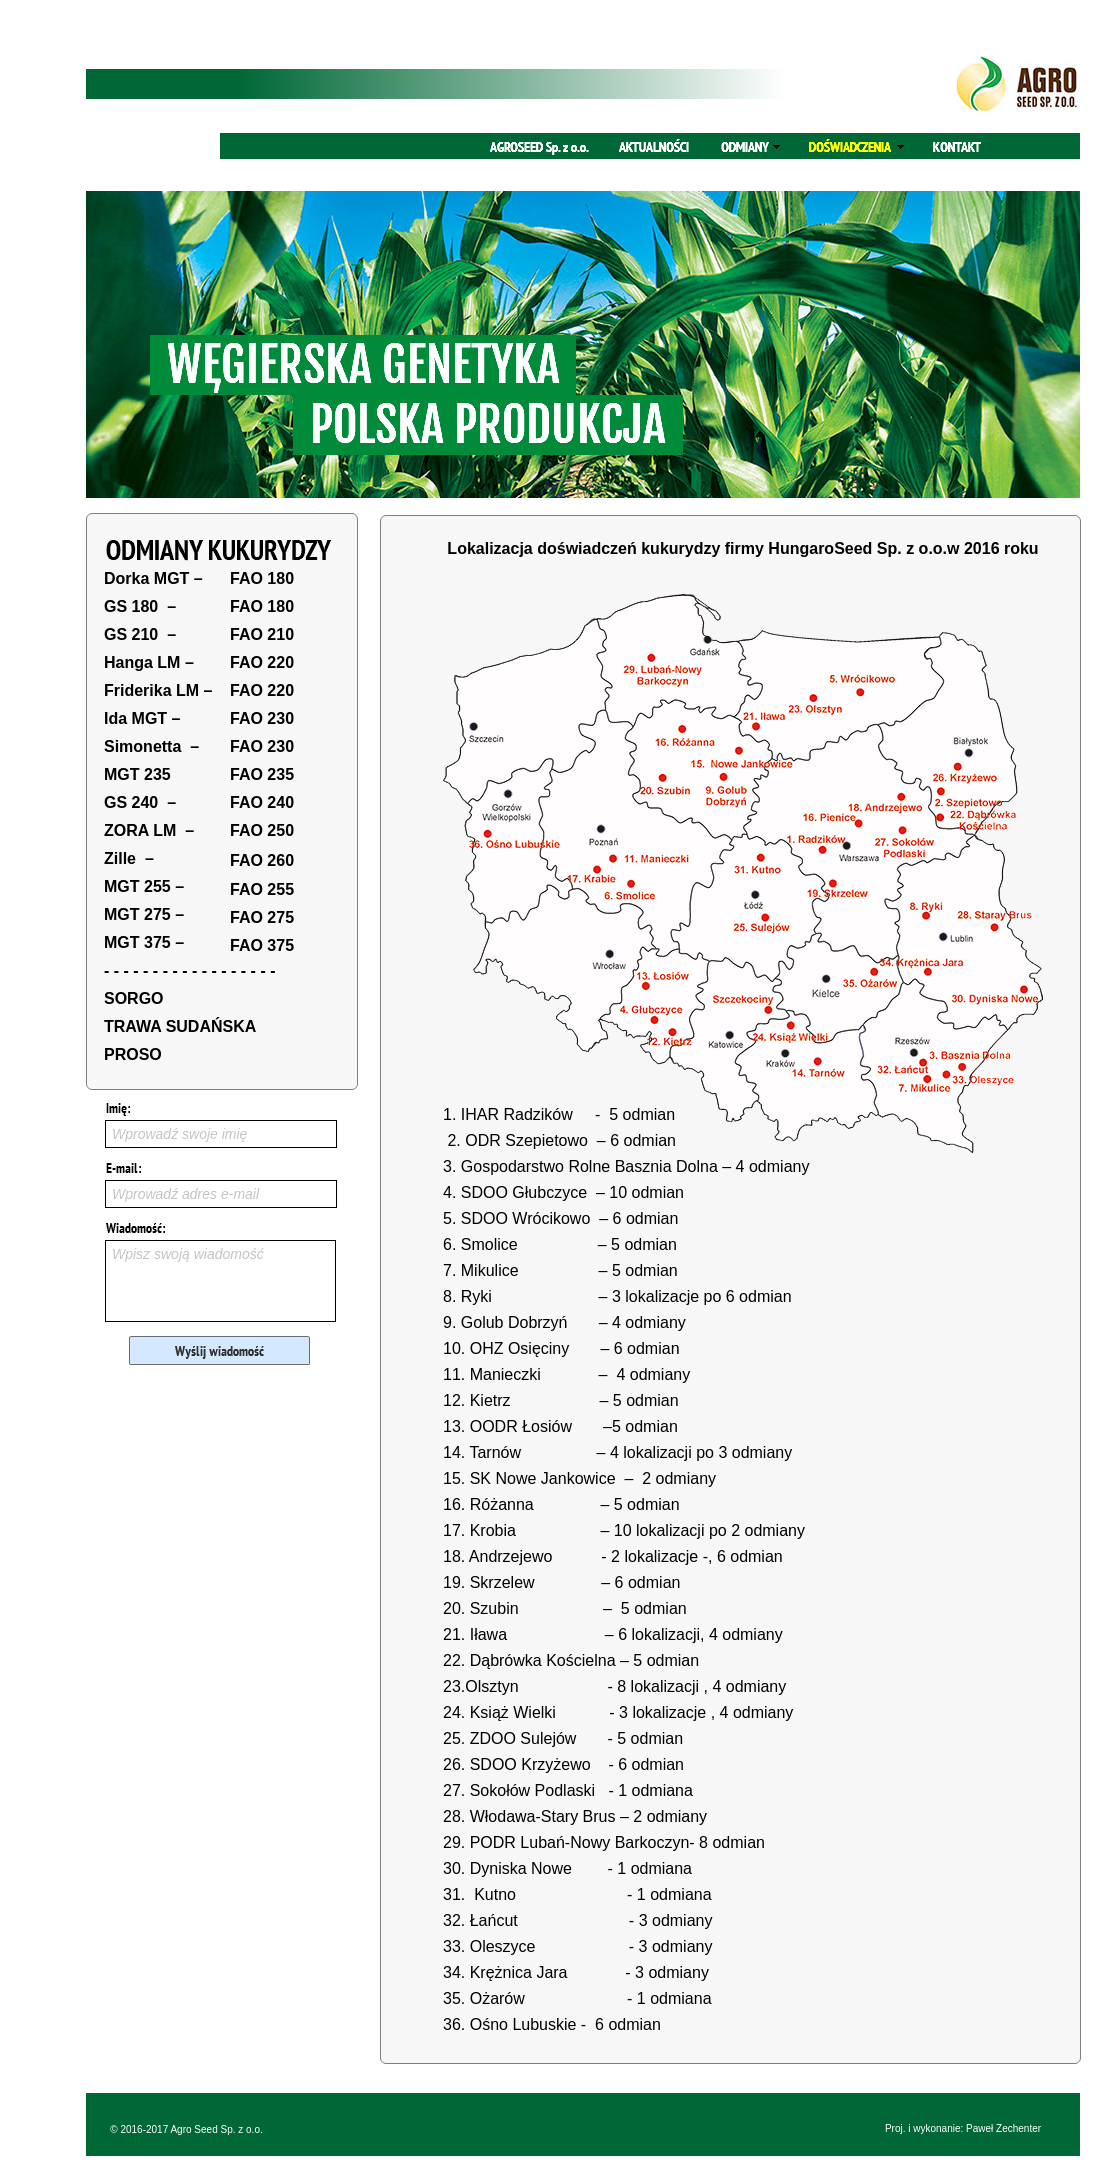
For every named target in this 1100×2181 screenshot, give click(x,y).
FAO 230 (262, 718)
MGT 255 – (144, 886)
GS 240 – (140, 802)
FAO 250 (262, 830)
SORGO (134, 998)
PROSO (133, 1054)
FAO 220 (262, 662)
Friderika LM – (158, 690)
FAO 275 (262, 917)
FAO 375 (262, 945)
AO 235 (266, 774)
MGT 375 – (144, 942)
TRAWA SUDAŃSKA (180, 1026)
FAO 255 (262, 889)
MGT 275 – (144, 914)
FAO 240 (262, 802)
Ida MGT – (142, 718)
